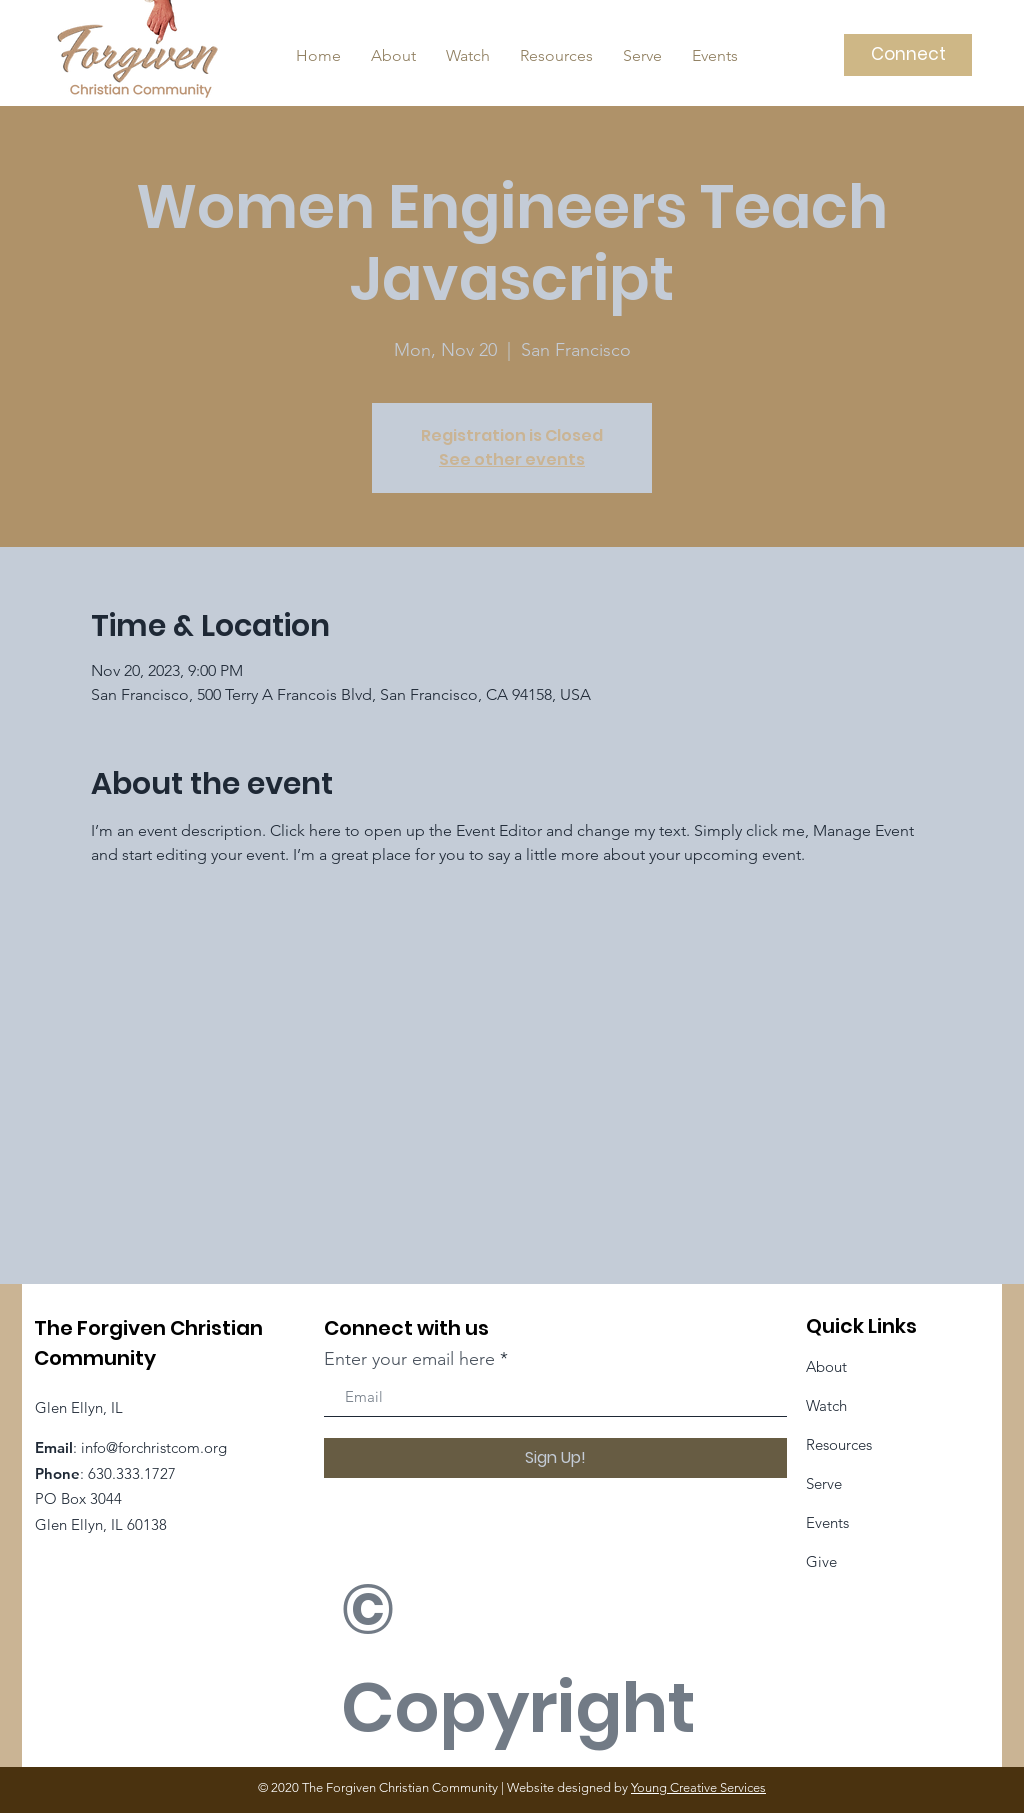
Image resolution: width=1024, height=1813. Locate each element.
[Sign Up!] (555, 1458)
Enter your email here (409, 1359)
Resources (839, 1444)
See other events (512, 459)
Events (827, 1522)
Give (821, 1561)
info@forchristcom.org (154, 1447)
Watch (826, 1405)
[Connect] (908, 55)
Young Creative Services (698, 1787)
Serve (824, 1483)
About (826, 1366)
